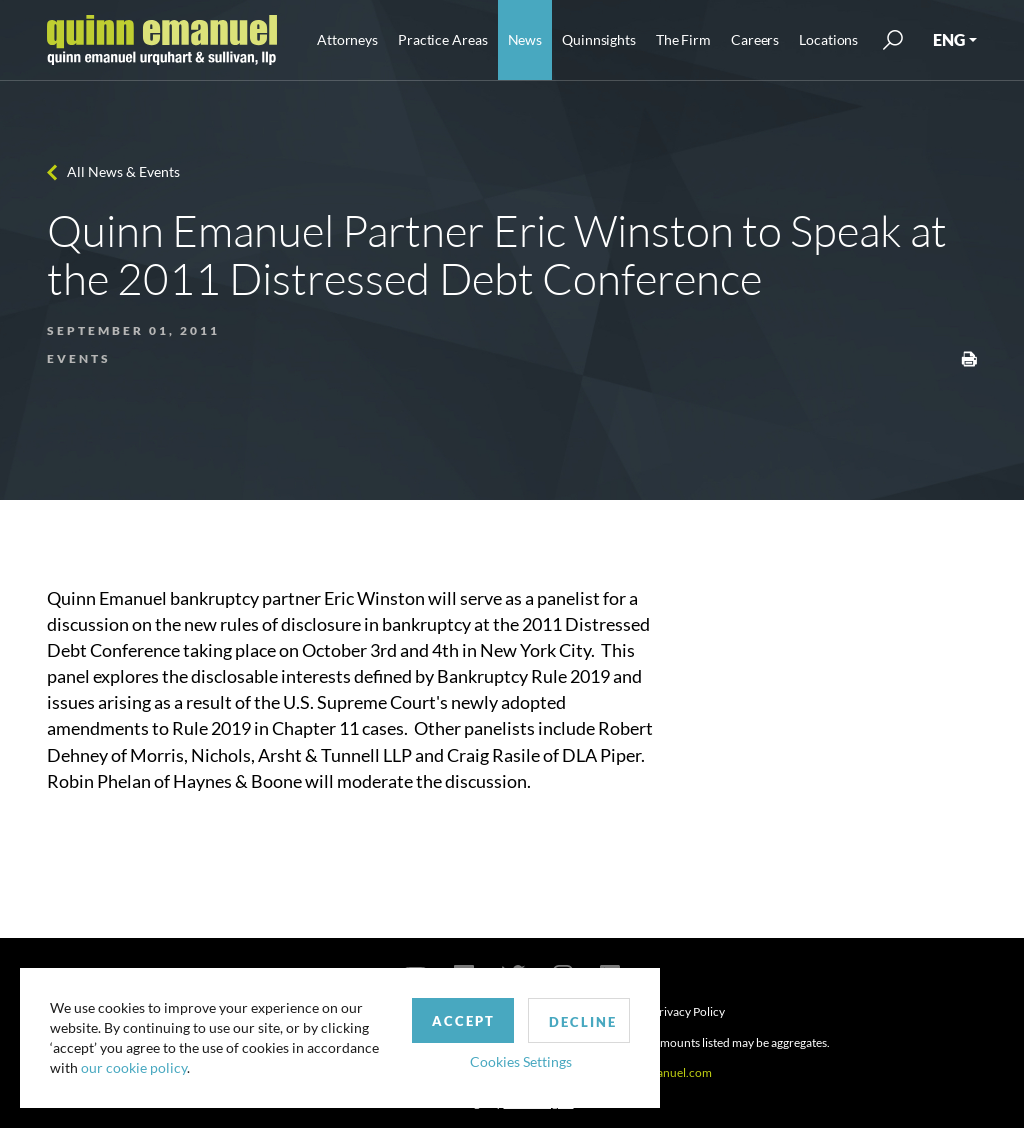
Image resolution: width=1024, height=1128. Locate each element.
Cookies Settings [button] (521, 1061)
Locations (828, 39)
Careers (755, 39)
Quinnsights (599, 39)
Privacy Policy (688, 1011)
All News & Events (123, 171)
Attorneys (347, 39)
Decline (583, 1022)
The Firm (683, 39)
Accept (463, 1021)
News (525, 39)
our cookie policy (134, 1067)
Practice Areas (442, 39)
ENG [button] (949, 39)
